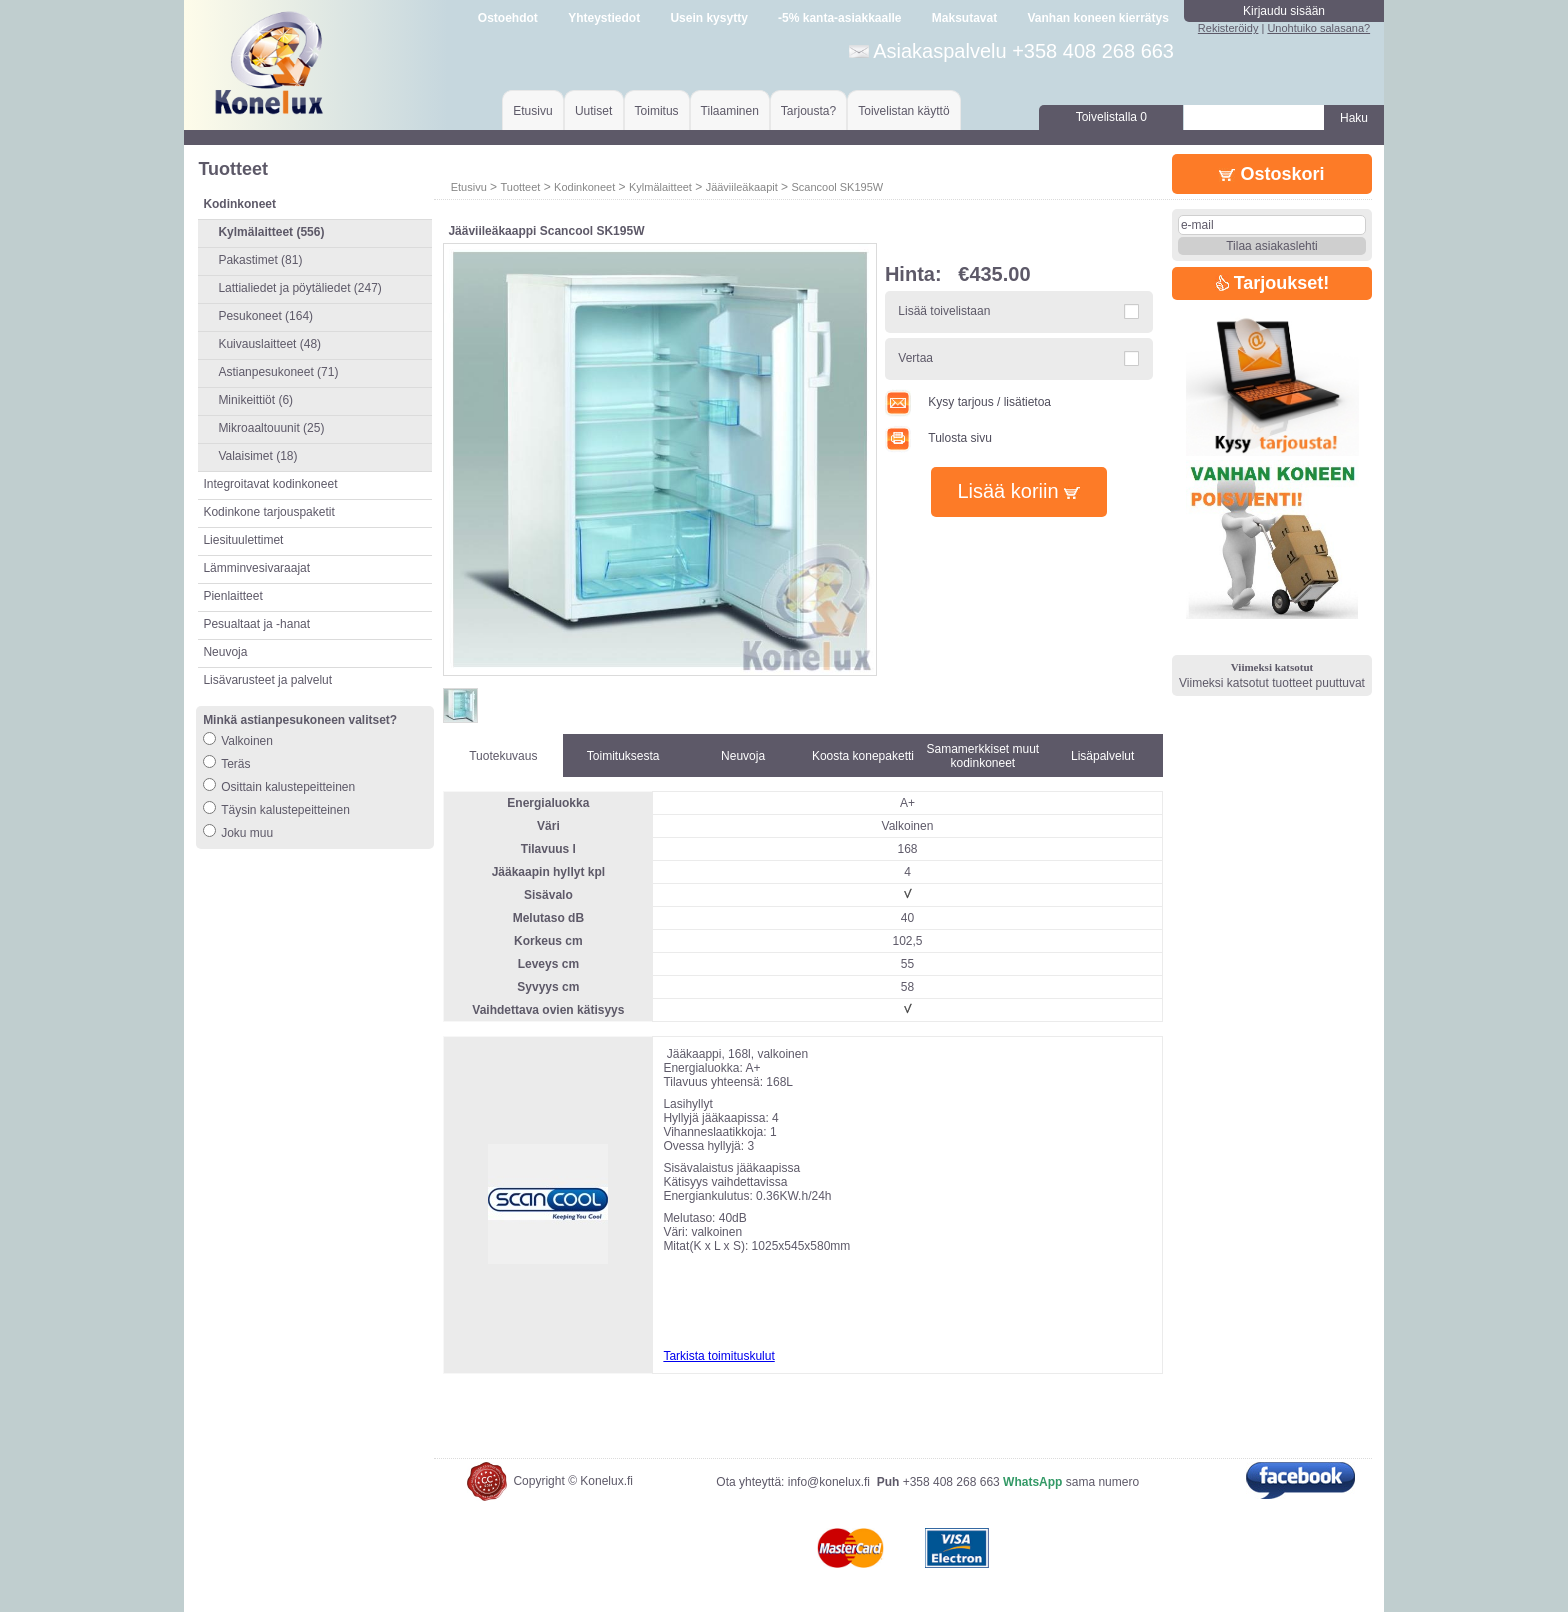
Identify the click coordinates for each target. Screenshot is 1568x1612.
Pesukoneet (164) (265, 316)
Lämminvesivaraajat (256, 568)
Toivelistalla (1111, 117)
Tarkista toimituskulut (718, 1356)
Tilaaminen (730, 111)
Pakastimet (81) (260, 260)
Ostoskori (1271, 174)
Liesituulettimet (243, 540)
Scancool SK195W (837, 187)
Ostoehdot (508, 18)
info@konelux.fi (829, 1482)
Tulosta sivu (938, 438)
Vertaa (915, 358)
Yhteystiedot (604, 18)
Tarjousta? (808, 111)
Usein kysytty (708, 18)
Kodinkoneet (584, 187)
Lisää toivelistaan (944, 311)
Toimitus (657, 111)
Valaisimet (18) (257, 456)
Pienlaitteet (232, 596)
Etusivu (532, 111)
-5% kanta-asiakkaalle (839, 18)
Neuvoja (225, 652)
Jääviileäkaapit (742, 187)
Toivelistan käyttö (903, 111)
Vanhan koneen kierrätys (1097, 18)
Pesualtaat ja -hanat (256, 624)
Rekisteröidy (1228, 28)
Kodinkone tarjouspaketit (268, 512)
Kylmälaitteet (660, 187)
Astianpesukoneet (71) (278, 372)
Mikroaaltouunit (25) (271, 428)
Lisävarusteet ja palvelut (267, 680)
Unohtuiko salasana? (1318, 28)
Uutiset (593, 111)
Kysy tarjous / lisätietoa (968, 402)
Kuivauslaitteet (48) (269, 344)
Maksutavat (964, 18)
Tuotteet (520, 187)
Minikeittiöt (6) (255, 400)
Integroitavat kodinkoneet (270, 484)
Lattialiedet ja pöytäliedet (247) (299, 288)
